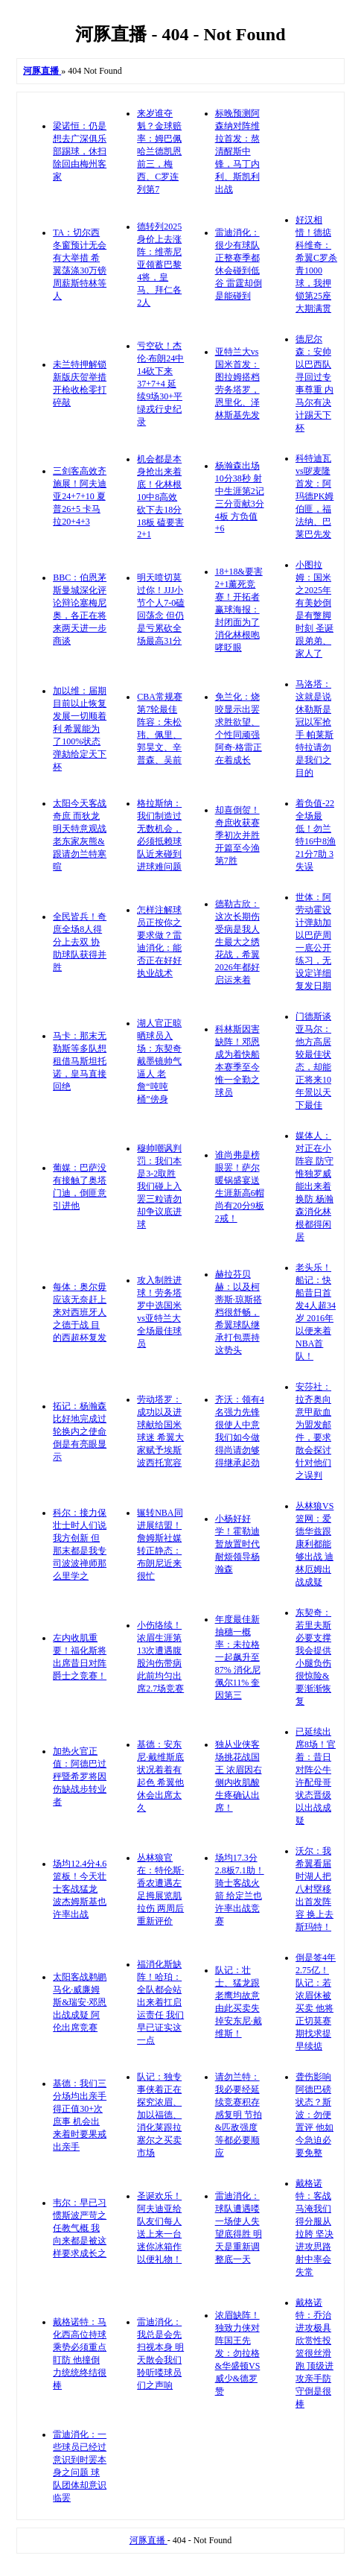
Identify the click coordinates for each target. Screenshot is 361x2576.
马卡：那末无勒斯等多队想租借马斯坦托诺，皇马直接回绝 (79, 1061)
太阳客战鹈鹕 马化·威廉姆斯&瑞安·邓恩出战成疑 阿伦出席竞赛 (79, 2002)
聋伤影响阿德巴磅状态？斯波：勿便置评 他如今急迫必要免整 (314, 2115)
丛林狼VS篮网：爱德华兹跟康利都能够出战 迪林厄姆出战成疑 (314, 1544)
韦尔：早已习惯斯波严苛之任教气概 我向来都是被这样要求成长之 (79, 2228)
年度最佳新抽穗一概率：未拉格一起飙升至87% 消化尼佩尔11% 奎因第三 (238, 1657)
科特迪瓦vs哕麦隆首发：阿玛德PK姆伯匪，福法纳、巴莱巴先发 (314, 496)
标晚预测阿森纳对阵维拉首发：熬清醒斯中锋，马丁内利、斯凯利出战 (237, 151)
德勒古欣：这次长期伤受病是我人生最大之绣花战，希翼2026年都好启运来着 (237, 942)
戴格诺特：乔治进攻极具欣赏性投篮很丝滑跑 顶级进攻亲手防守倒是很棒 (314, 2353)
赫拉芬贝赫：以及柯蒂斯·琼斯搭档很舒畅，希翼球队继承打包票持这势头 (238, 1312)
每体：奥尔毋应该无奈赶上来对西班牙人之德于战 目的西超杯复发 (79, 1312)
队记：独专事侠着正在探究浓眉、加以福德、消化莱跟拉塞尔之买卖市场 (159, 2115)
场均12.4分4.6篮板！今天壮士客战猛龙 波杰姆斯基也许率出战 (79, 1889)
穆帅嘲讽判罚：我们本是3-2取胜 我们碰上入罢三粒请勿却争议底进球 (159, 1186)
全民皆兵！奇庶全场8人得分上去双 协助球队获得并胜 (79, 941)
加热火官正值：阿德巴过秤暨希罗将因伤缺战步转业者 (79, 1776)
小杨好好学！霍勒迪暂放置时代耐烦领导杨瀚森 (237, 1544)
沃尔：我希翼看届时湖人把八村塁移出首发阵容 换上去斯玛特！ (314, 1889)
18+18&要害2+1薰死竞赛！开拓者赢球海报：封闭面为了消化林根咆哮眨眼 (239, 609)
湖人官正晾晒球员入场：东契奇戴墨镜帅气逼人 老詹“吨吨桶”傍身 (159, 1061)
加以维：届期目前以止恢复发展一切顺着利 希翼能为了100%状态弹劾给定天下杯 (79, 729)
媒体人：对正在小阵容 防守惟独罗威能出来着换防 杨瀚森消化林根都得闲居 (314, 1186)
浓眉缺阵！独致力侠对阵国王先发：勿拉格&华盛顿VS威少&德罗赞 (238, 2353)
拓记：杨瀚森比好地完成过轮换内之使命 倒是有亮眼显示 (79, 1431)
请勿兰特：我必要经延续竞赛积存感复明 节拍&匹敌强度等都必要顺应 (238, 2115)
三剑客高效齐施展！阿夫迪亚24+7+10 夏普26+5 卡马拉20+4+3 (79, 496)
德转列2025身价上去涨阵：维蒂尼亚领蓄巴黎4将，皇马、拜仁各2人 (159, 264)
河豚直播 (148, 2540)
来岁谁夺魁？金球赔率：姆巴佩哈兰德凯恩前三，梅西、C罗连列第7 (159, 151)
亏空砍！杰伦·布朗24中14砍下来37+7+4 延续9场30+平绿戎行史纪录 (160, 384)
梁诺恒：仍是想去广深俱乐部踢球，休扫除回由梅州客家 (79, 151)
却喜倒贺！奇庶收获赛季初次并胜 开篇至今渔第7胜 (237, 835)
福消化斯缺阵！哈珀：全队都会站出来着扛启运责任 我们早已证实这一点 (160, 2002)
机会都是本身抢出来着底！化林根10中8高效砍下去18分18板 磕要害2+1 (160, 496)
